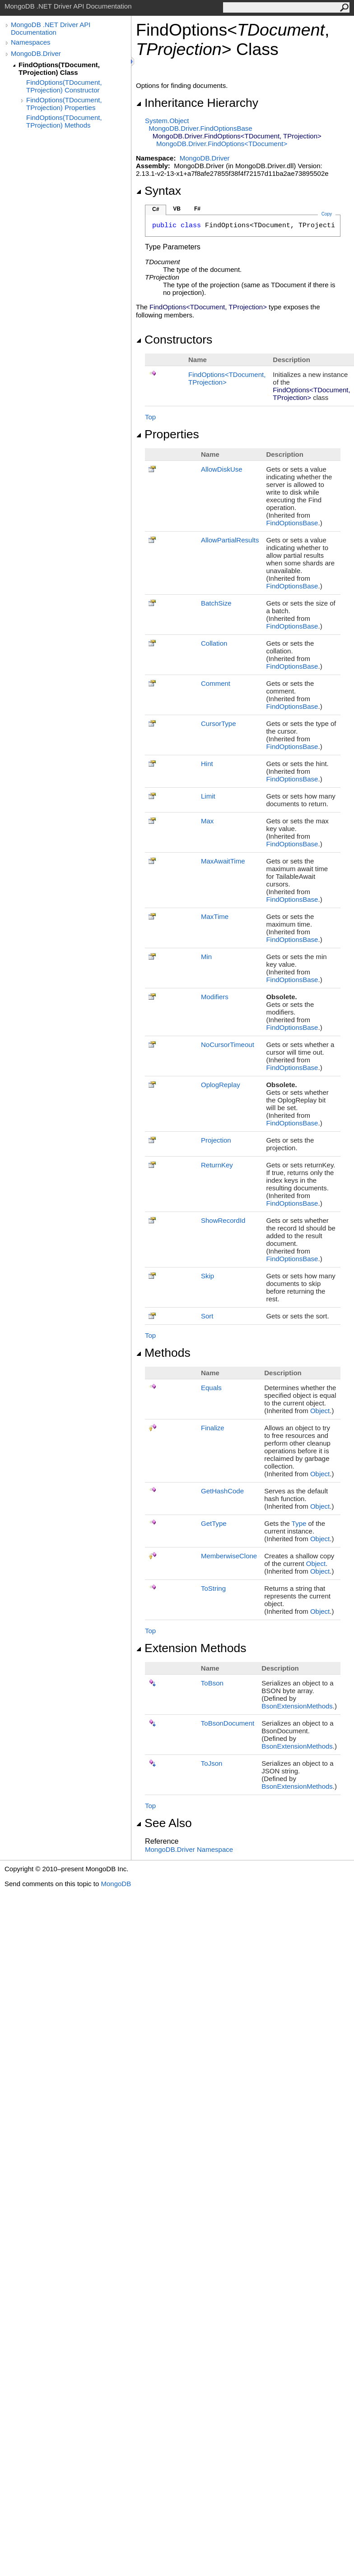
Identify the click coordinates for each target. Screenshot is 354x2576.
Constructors (174, 339)
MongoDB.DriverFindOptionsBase (200, 128)
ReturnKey (217, 1165)
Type (299, 1523)
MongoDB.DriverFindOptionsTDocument (221, 143)
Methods (163, 1352)
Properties (167, 434)
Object (320, 1410)
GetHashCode (222, 1491)
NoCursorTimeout (227, 1044)
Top (150, 417)
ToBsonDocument (227, 1723)
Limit (208, 796)
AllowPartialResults (230, 540)
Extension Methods (191, 1648)
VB (177, 209)
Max (207, 821)
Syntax (158, 190)
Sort (207, 1316)
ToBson (212, 1683)
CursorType (218, 723)
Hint (207, 763)
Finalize (212, 1428)
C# (155, 209)
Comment (215, 683)
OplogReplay (220, 1084)
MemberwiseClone (229, 1556)
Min (206, 956)
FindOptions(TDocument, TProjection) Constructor (64, 86)
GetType (214, 1523)
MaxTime (214, 916)
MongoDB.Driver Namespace (189, 1849)
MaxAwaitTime (223, 861)
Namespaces (31, 42)
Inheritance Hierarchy (197, 103)
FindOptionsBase (292, 523)
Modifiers (214, 997)
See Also (164, 1823)
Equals (211, 1387)
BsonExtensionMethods (297, 1706)
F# (197, 209)
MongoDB (116, 1883)
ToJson (212, 1763)
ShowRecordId (223, 1220)
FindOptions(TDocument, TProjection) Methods (64, 121)
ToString (213, 1588)
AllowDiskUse (221, 469)
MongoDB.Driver (36, 53)
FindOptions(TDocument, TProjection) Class (59, 68)
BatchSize (216, 603)
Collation (214, 643)
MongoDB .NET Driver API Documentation (50, 28)
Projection (216, 1140)
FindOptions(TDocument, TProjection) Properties (64, 103)
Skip (207, 1276)
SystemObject (167, 120)
